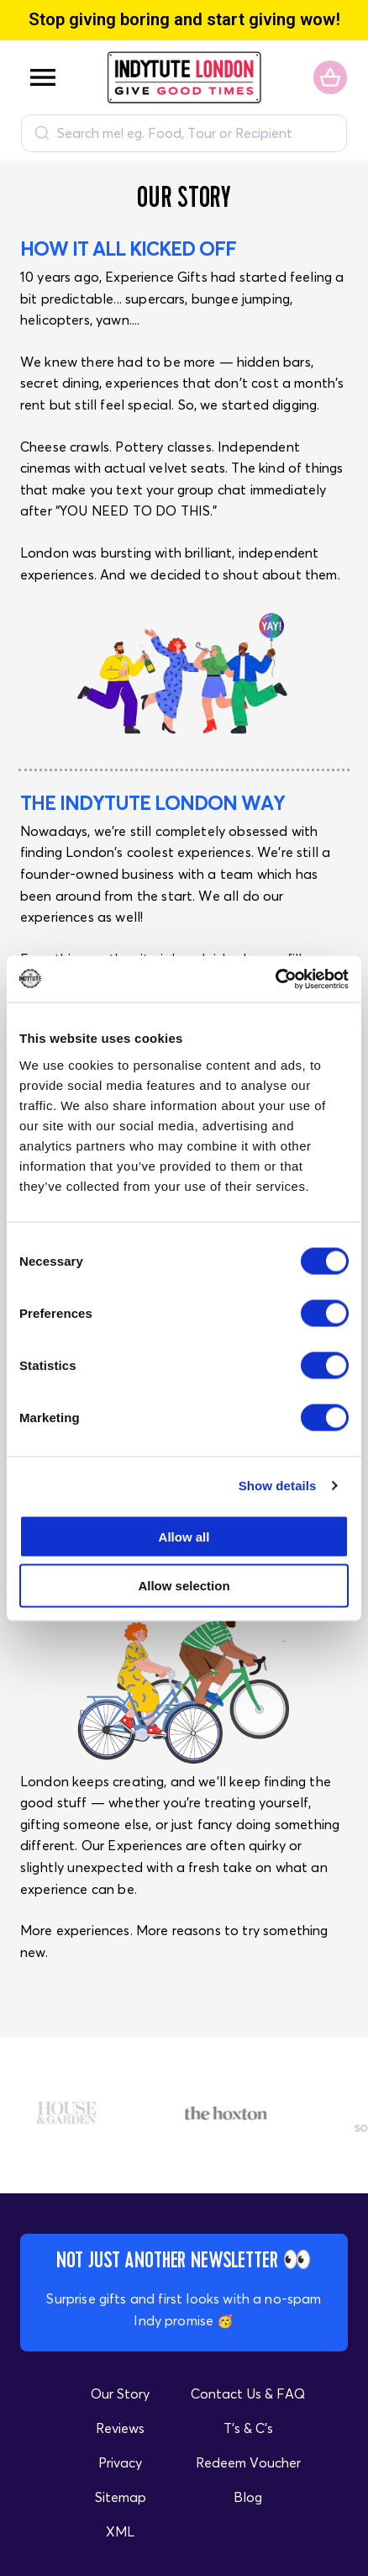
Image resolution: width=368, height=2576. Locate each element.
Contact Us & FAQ (248, 2393)
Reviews (120, 2428)
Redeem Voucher (248, 2462)
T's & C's (248, 2428)
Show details (278, 1485)
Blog (248, 2497)
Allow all (184, 1536)
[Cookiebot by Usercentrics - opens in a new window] (275, 979)
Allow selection (183, 1586)
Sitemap (120, 2497)
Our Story (120, 2393)
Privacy (120, 2462)
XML (120, 2531)
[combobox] (184, 133)
